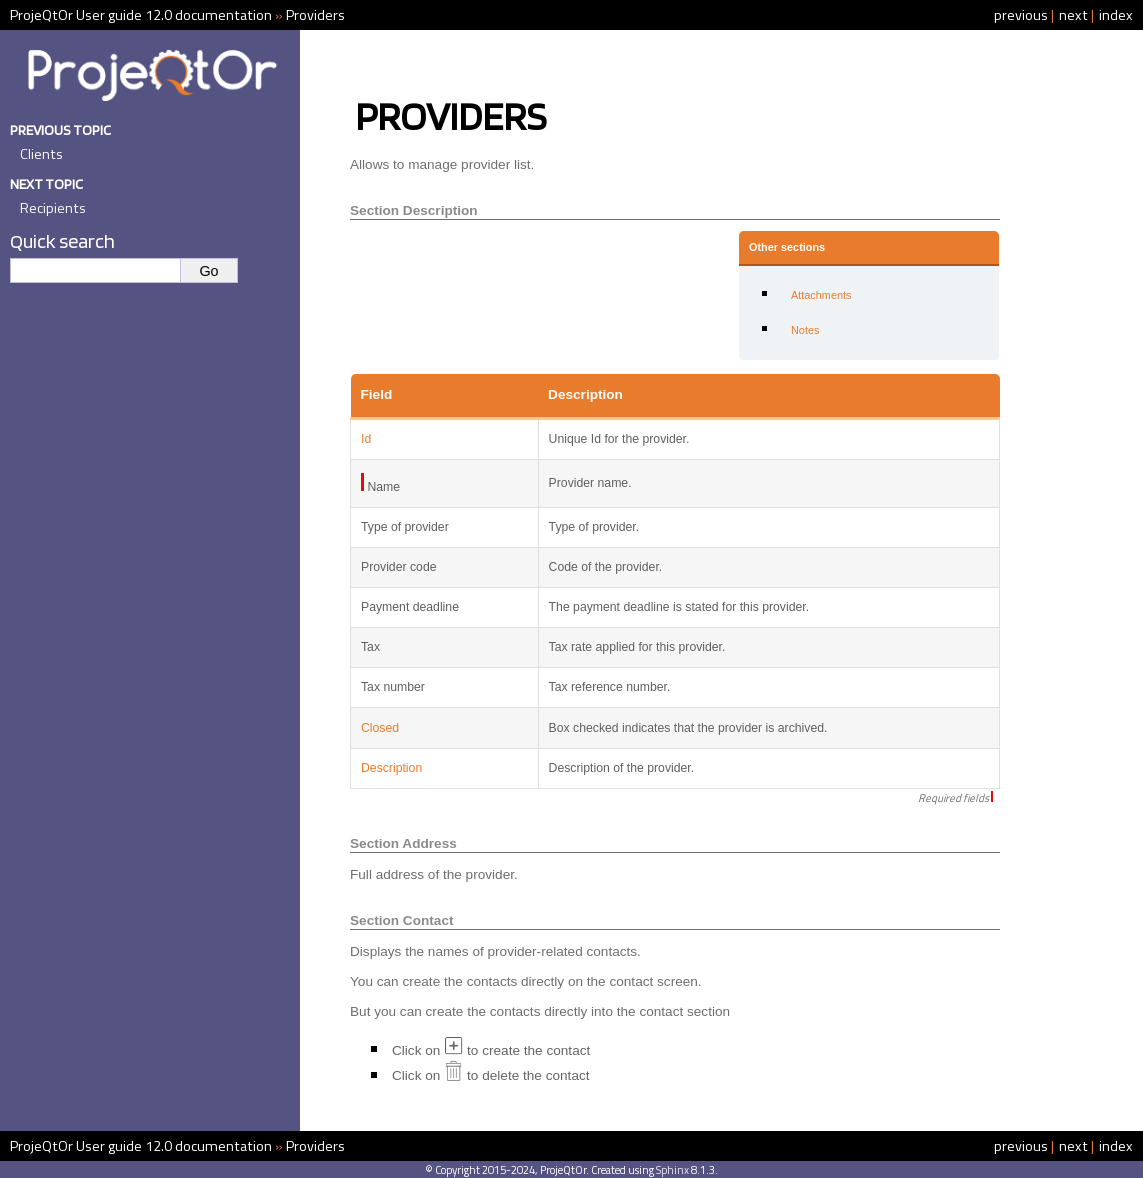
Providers (315, 15)
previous (1021, 15)
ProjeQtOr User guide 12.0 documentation (141, 15)
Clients (41, 154)
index (1116, 15)
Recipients (53, 208)
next (1073, 15)
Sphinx (672, 1169)
